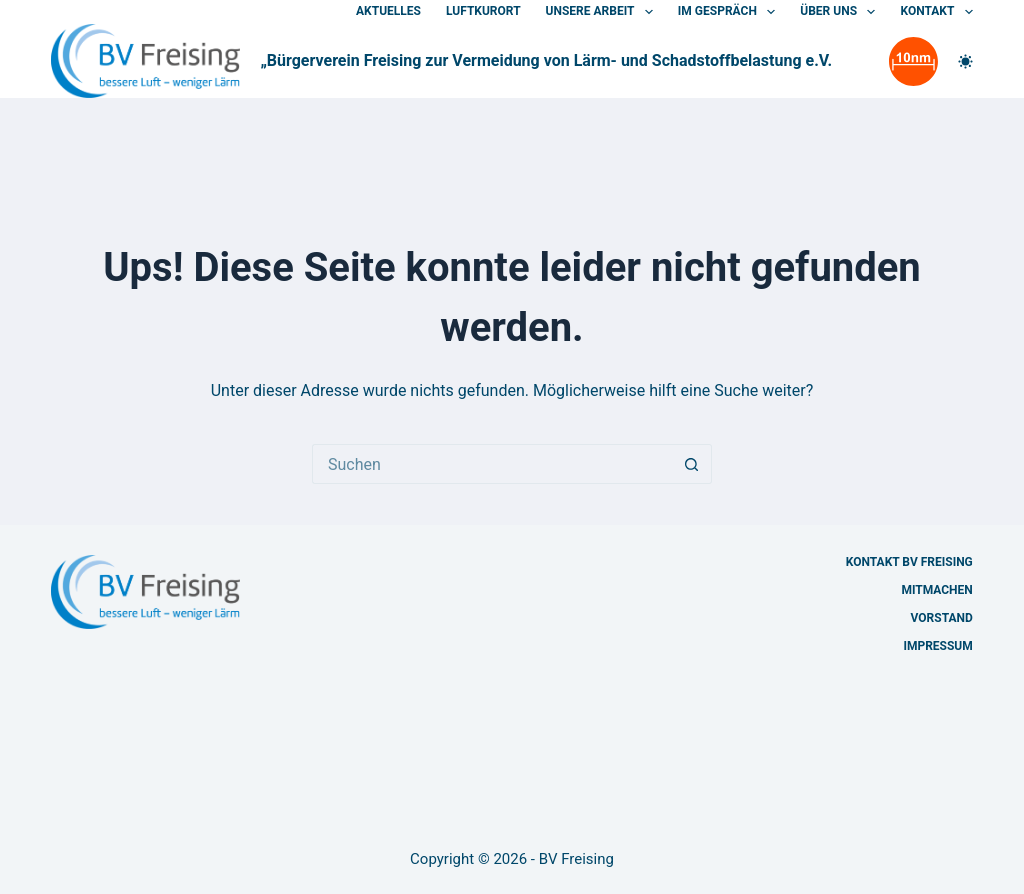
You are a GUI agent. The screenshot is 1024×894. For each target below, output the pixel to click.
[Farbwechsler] (965, 61)
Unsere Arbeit (603, 12)
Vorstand (942, 618)
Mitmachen (936, 590)
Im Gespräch (730, 12)
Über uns (841, 12)
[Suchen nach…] (492, 464)
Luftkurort (483, 11)
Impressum (937, 646)
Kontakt (936, 12)
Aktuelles (388, 11)
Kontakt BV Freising (909, 562)
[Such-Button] (692, 464)
